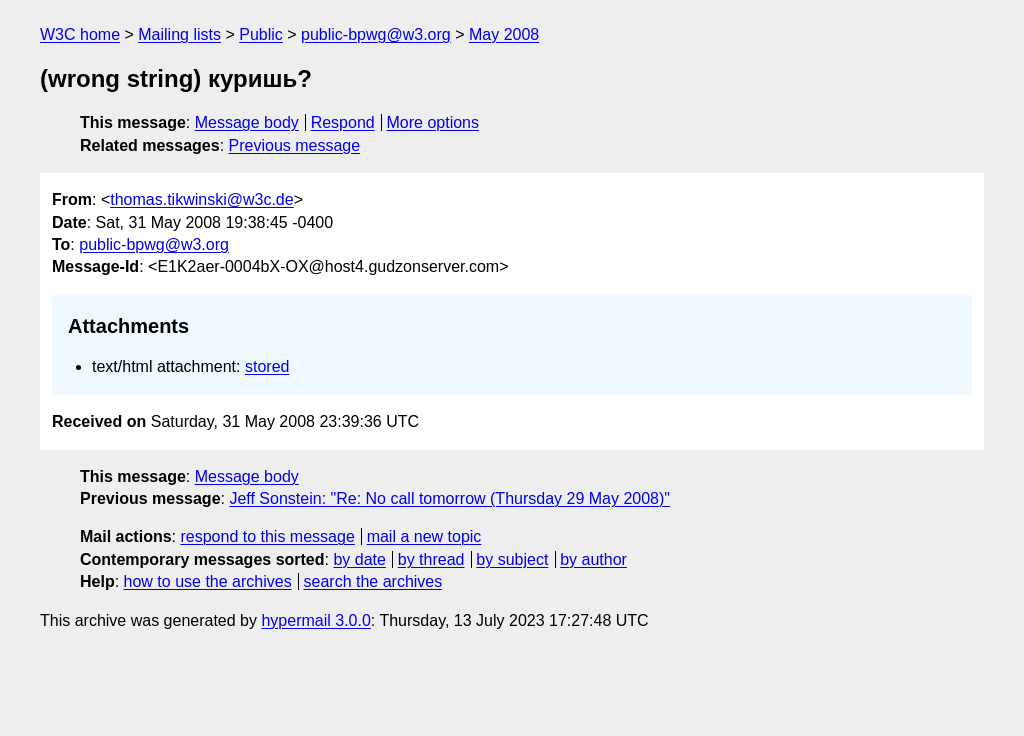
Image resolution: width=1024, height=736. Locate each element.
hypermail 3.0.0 (315, 620)
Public (261, 34)
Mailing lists (179, 34)
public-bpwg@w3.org (376, 34)
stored (267, 366)
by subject (512, 559)
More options (433, 122)
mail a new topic (424, 536)
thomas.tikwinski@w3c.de (201, 199)
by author (593, 559)
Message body (247, 122)
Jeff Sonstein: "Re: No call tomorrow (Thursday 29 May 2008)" (449, 498)
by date (359, 559)
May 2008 (504, 34)
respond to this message (267, 536)
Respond (343, 122)
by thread (431, 559)
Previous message (295, 145)
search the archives (373, 581)
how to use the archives (208, 581)
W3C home (80, 34)
